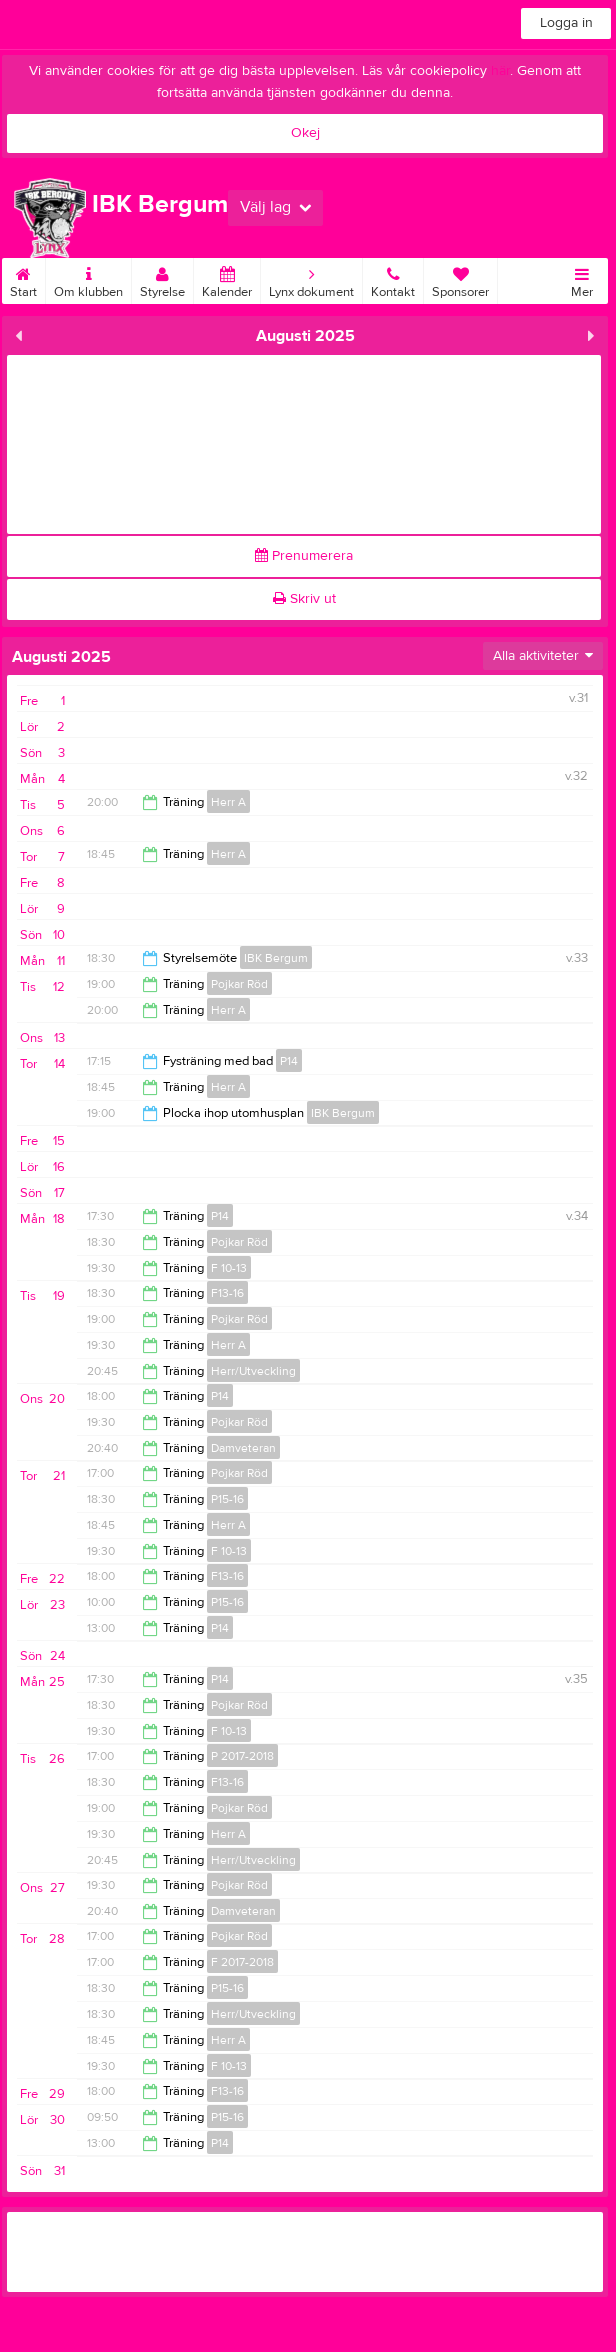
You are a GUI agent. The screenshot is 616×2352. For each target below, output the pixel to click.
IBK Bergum (276, 958)
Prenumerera (304, 556)
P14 (289, 1061)
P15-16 (227, 1499)
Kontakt (393, 279)
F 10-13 (229, 1268)
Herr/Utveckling (253, 1371)
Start (23, 279)
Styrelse (162, 279)
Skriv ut (304, 599)
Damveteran (243, 1448)
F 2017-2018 (242, 1962)
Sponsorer (460, 279)
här (500, 71)
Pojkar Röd (239, 984)
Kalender (227, 279)
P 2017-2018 (242, 1756)
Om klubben (88, 279)
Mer (582, 279)
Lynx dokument (311, 279)
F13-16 (227, 1293)
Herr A (228, 802)
